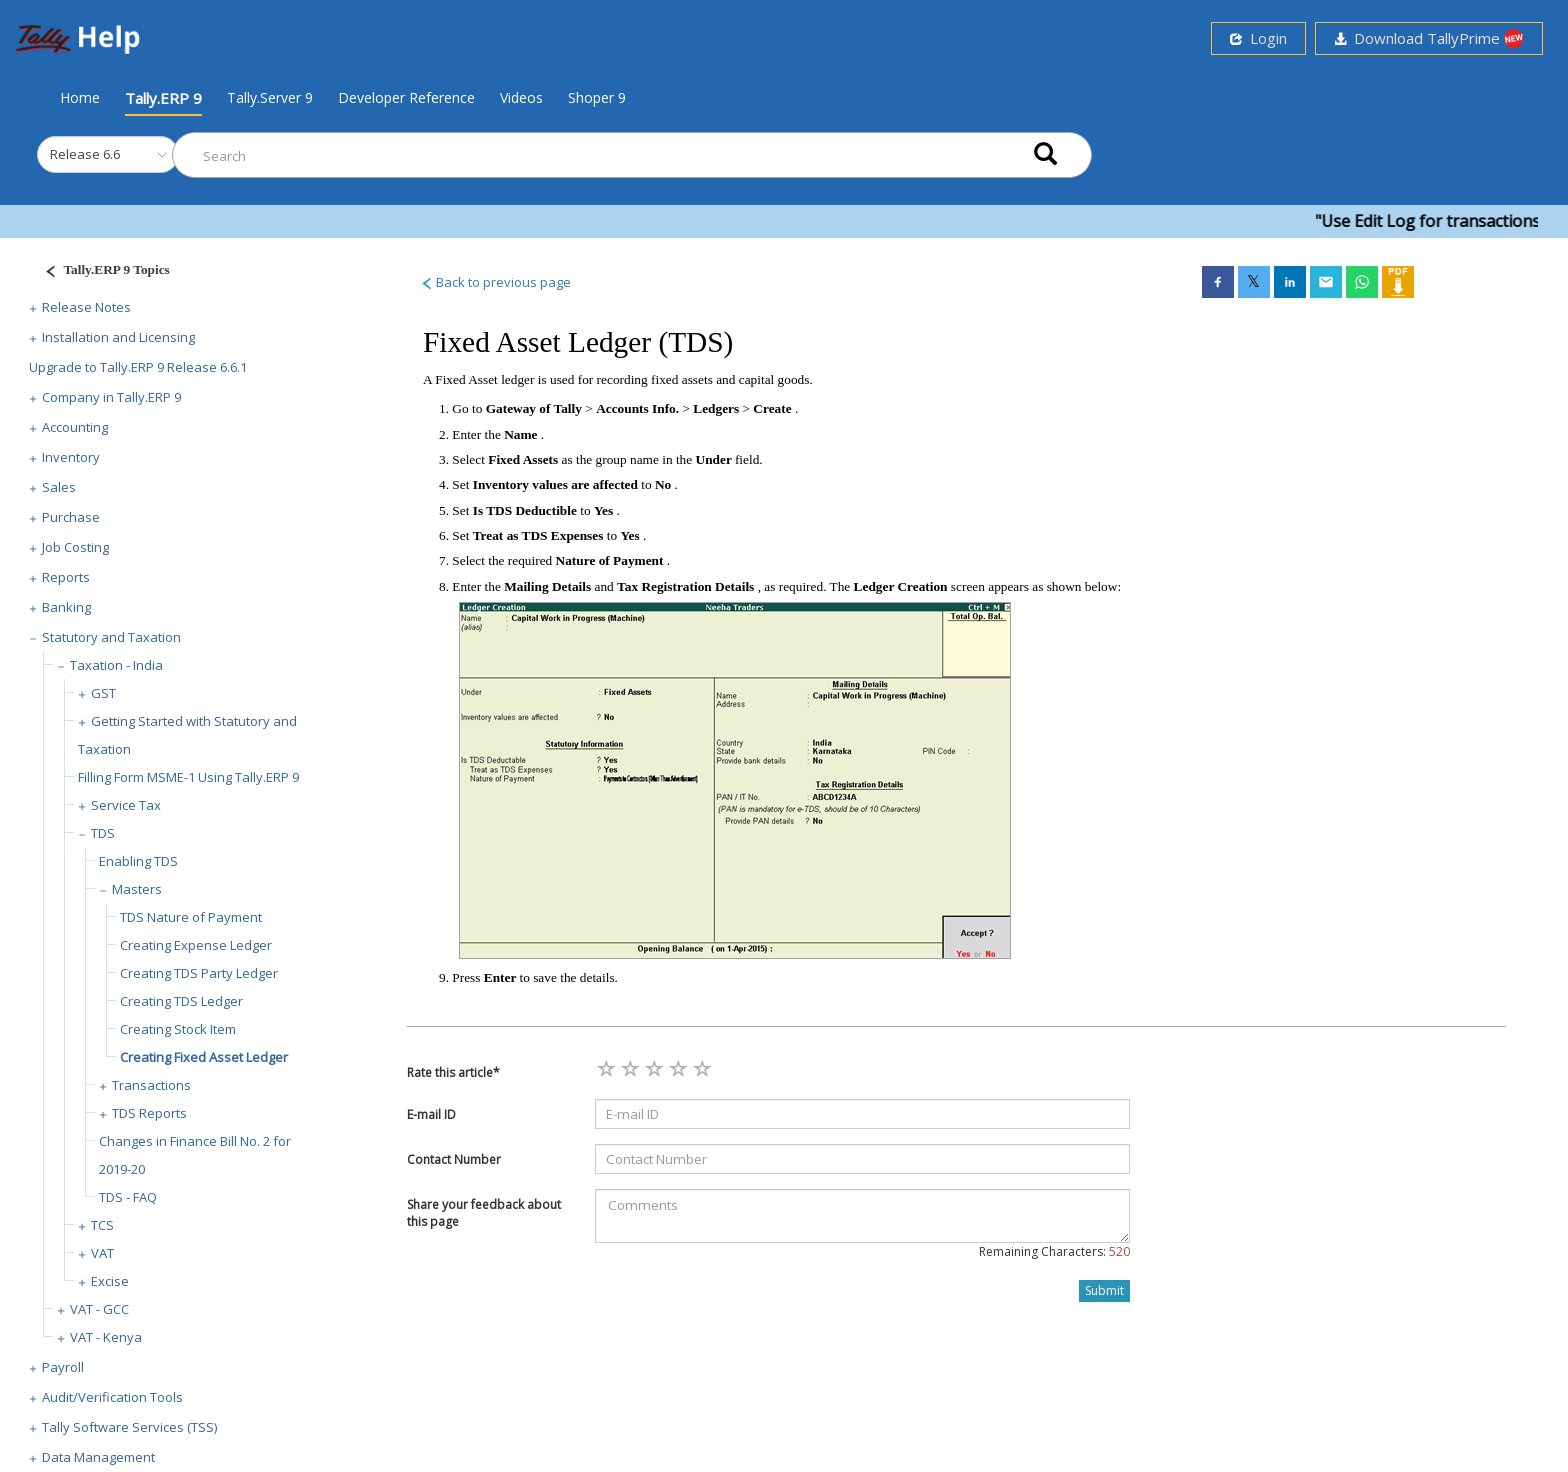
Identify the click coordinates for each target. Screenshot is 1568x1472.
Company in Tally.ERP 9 (111, 397)
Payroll (63, 1367)
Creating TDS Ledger (181, 1001)
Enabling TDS (138, 861)
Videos (521, 97)
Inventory (71, 457)
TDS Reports (149, 1113)
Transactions (151, 1085)
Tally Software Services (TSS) (129, 1427)
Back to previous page (495, 282)
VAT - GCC (99, 1309)
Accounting (75, 427)
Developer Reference (406, 97)
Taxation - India (116, 665)
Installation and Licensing (118, 337)
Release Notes (86, 307)
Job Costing (75, 547)
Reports (66, 577)
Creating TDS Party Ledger (199, 973)
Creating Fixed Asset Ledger (204, 1057)
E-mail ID (431, 1114)
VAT (102, 1253)
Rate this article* (453, 1072)
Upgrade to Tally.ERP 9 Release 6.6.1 (138, 367)
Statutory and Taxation (111, 637)
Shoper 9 (597, 97)
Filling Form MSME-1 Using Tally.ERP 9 (188, 777)
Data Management (98, 1457)
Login (1258, 38)
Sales (59, 487)
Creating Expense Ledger (196, 945)
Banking (66, 607)
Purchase (71, 517)
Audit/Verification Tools (112, 1397)
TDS (103, 833)
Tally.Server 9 (270, 97)
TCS (102, 1225)
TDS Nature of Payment (191, 917)
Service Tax (126, 805)
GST (103, 693)
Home (80, 97)
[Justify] (101, 272)
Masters (137, 889)
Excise (110, 1281)
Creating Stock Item (178, 1029)
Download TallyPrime (1429, 38)
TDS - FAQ (128, 1197)
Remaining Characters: (1054, 1251)
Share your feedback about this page (484, 1213)
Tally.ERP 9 (163, 98)
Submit (1104, 1290)
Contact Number (454, 1159)
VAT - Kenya (106, 1337)
